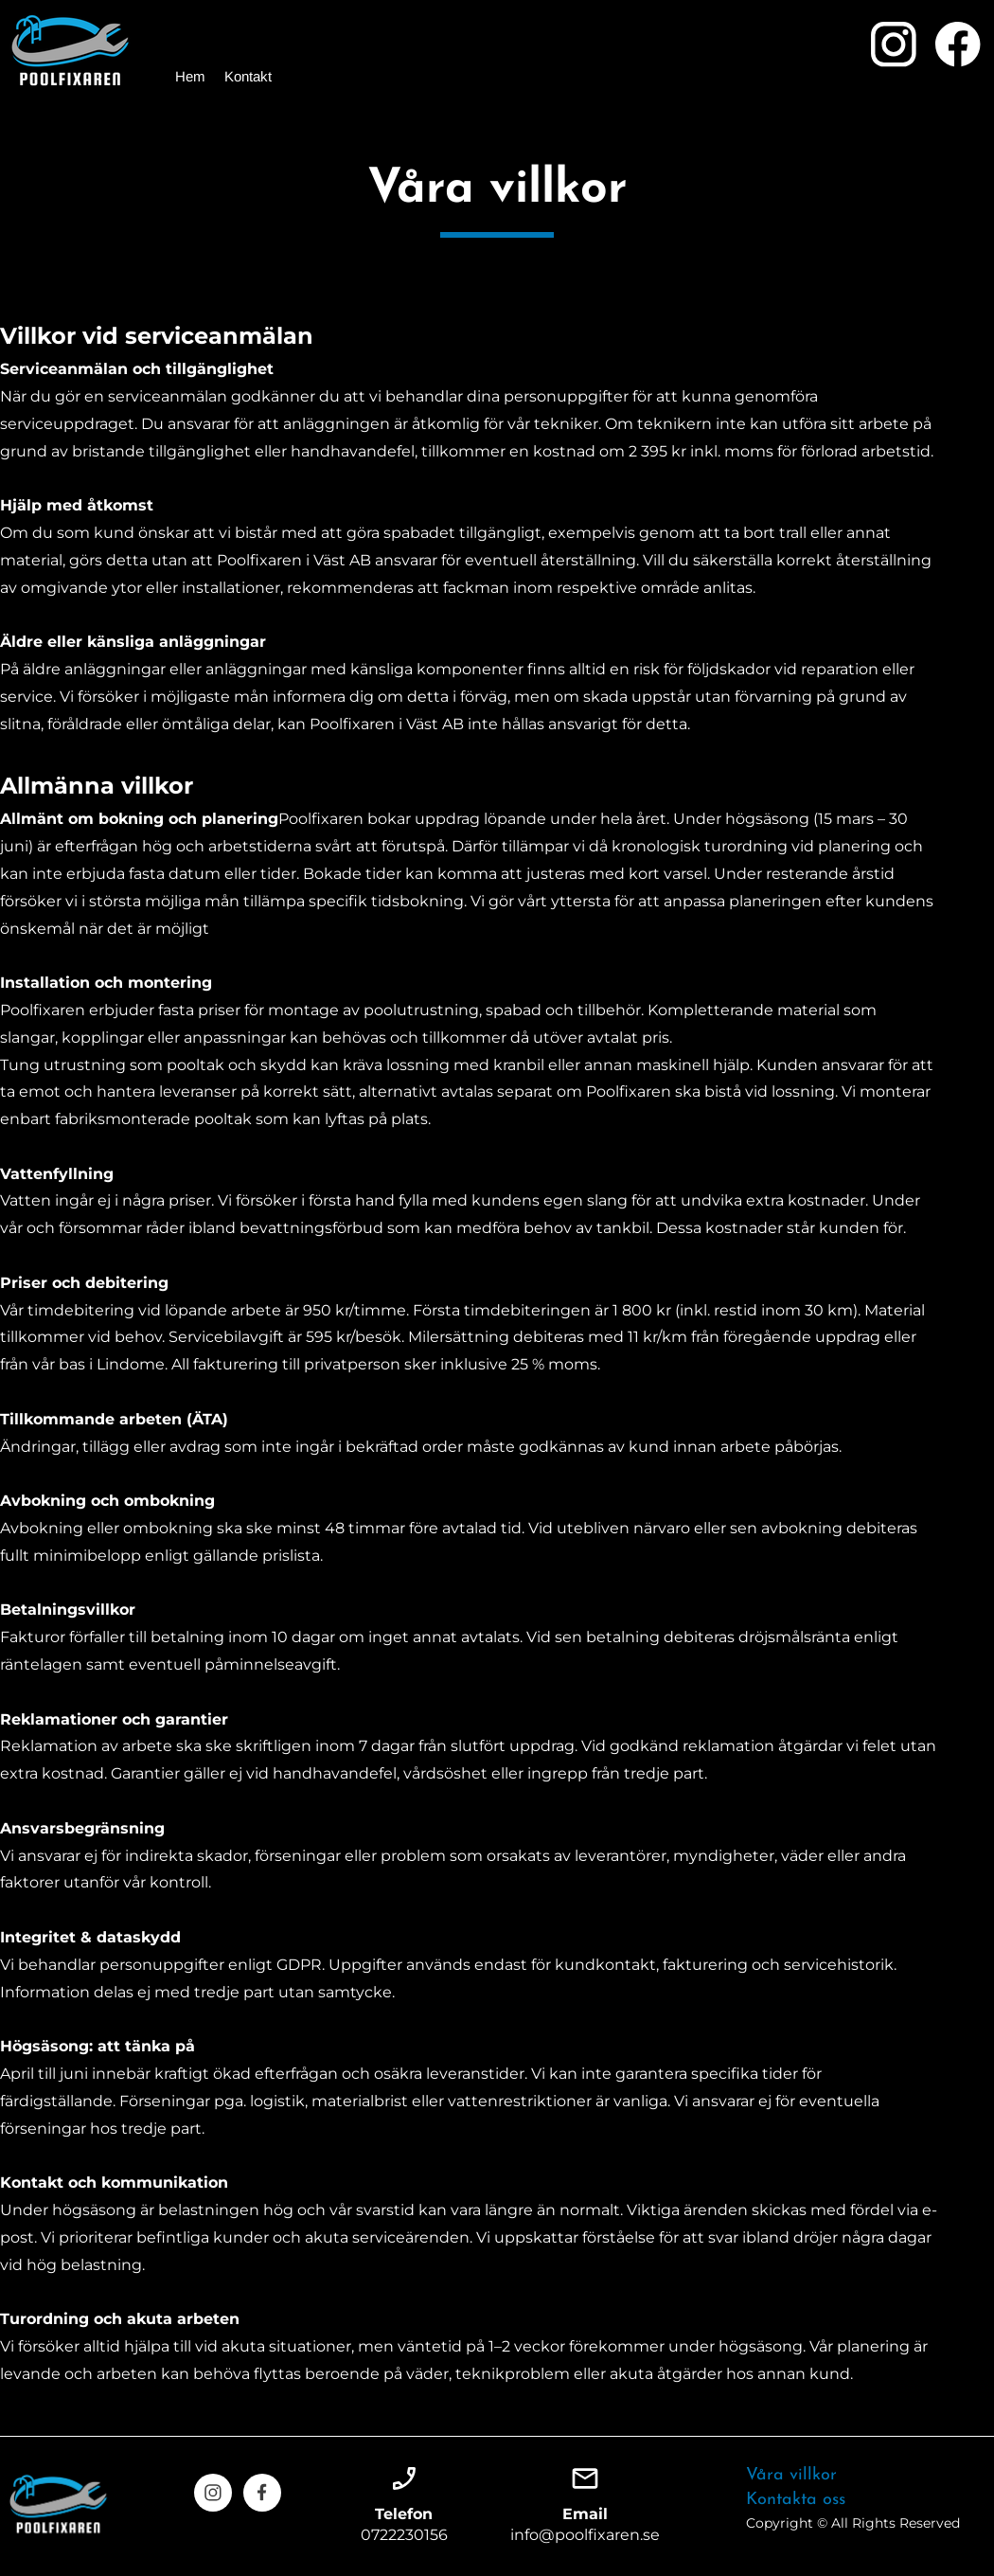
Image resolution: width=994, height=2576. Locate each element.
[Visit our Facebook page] (958, 44)
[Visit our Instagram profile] (893, 44)
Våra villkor (791, 2475)
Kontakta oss (795, 2500)
